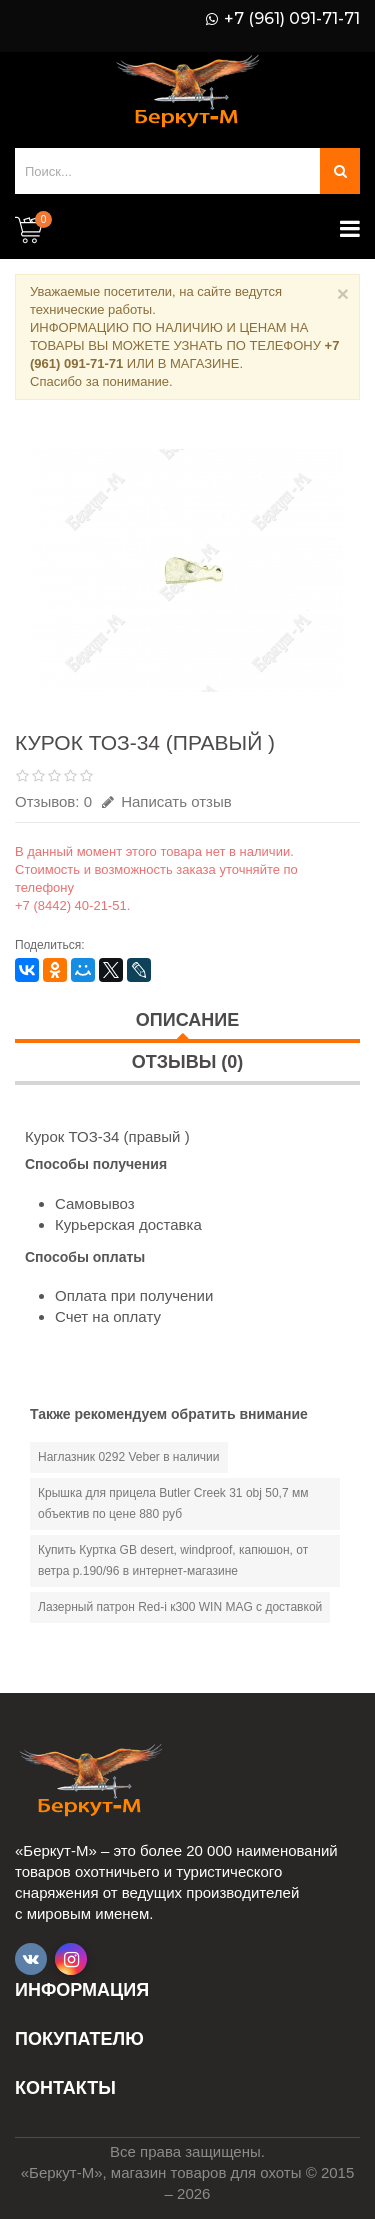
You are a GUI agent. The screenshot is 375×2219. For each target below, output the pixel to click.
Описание (187, 1020)
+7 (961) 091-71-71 (292, 19)
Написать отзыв (167, 801)
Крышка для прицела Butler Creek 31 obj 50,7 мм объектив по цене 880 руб (173, 1503)
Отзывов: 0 (53, 801)
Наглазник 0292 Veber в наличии (129, 1457)
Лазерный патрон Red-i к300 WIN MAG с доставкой (180, 1607)
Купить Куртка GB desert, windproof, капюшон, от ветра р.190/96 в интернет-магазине (173, 1560)
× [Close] (343, 293)
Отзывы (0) (188, 1062)
